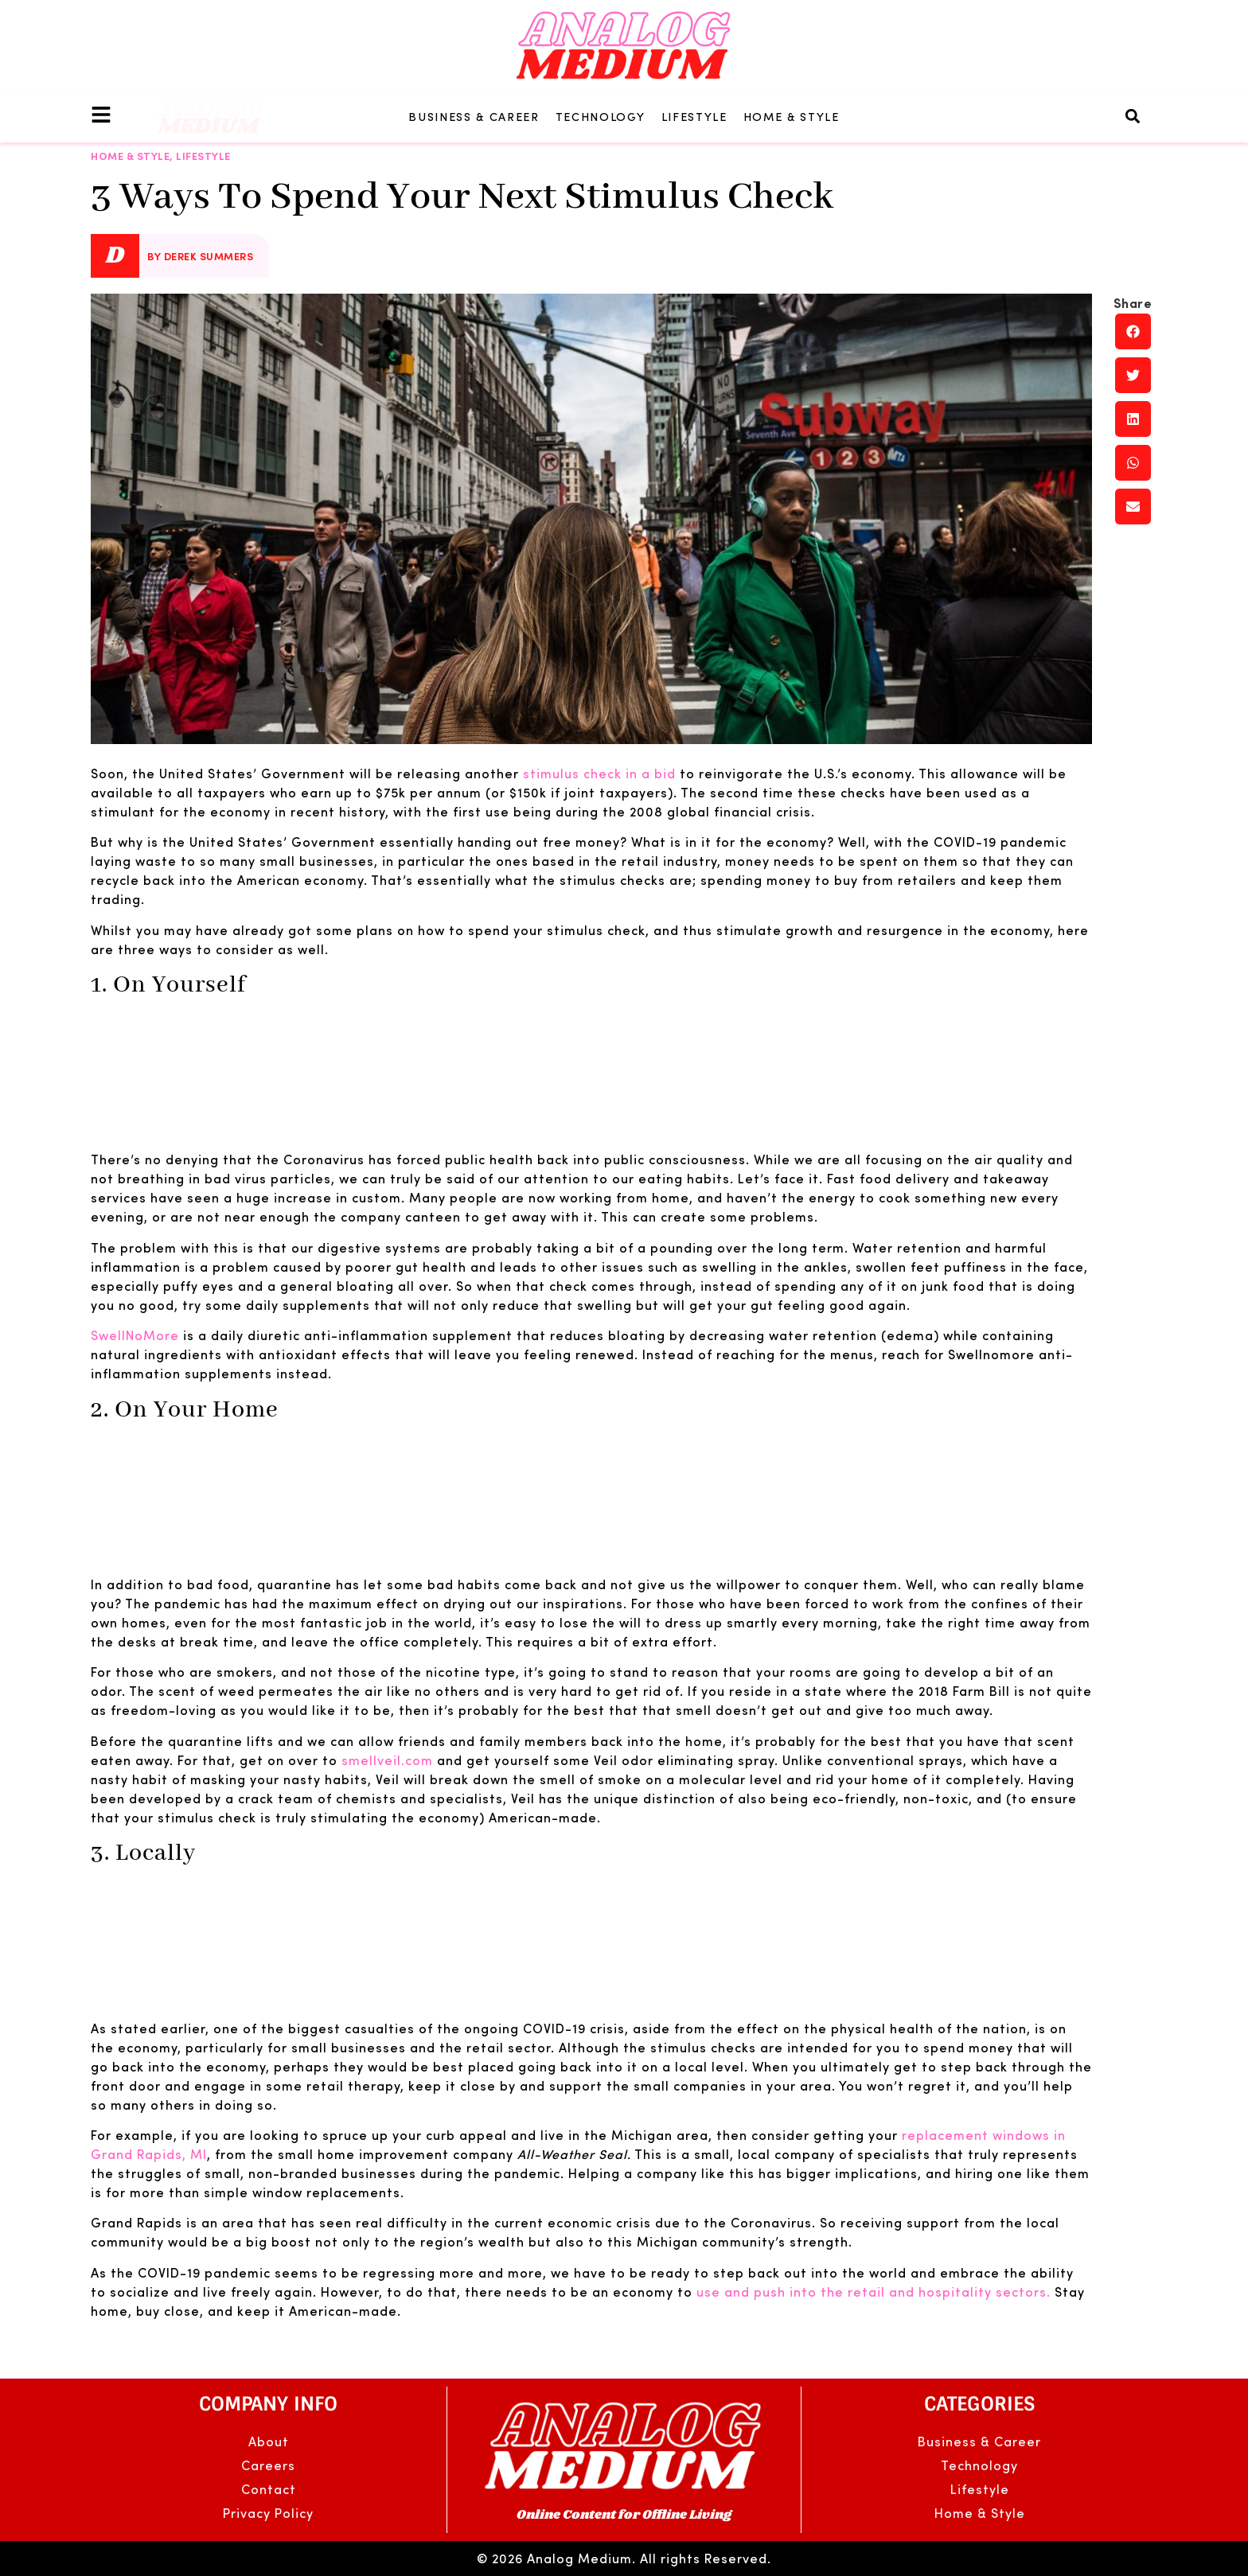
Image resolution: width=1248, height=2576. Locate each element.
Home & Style (791, 116)
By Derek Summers (200, 255)
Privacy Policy (268, 2513)
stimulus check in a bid (599, 773)
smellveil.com (387, 1760)
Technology (600, 116)
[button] (1133, 116)
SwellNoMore (135, 1335)
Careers (268, 2465)
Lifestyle (694, 116)
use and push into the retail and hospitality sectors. (873, 2291)
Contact (268, 2489)
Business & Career (474, 116)
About (268, 2441)
